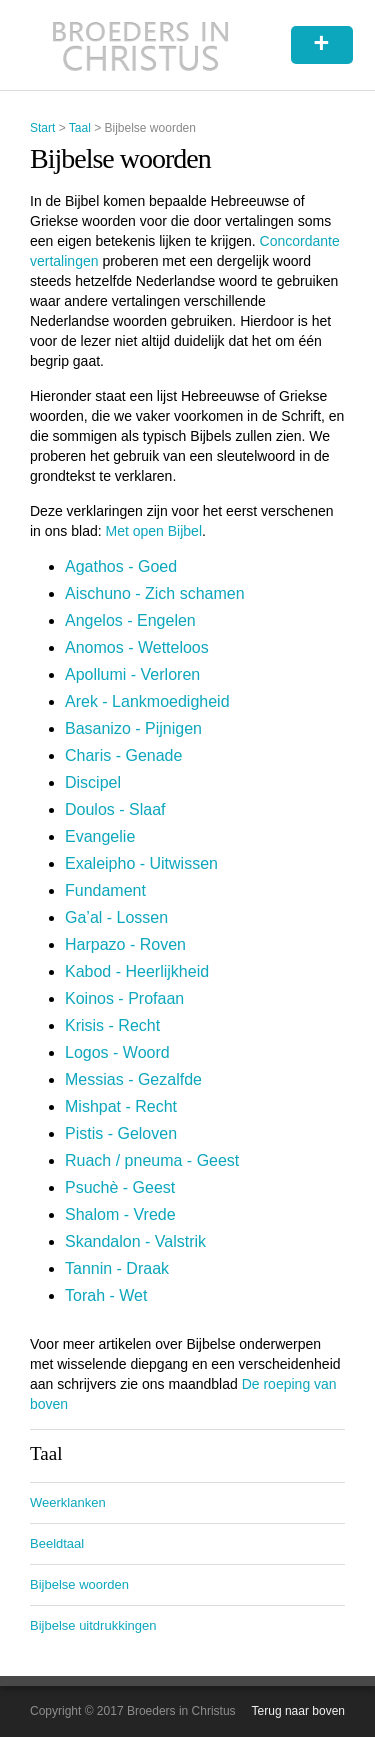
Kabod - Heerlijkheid (137, 971)
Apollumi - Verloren (132, 674)
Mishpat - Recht (121, 1106)
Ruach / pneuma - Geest (152, 1160)
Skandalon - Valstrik (135, 1241)
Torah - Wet (106, 1295)
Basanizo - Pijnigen (133, 728)
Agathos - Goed (121, 566)
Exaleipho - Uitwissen (141, 863)
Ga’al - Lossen (116, 917)
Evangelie (100, 836)
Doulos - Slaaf (115, 809)
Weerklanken (68, 1502)
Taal (80, 128)
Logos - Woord (117, 1052)
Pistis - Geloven (121, 1133)
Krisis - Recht (112, 1025)
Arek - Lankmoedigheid (147, 701)
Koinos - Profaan (124, 998)
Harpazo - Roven (125, 944)
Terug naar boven (298, 1711)
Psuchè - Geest (120, 1187)
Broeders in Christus (140, 45)
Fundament (105, 890)
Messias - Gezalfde (133, 1079)
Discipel (93, 782)
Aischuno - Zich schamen (155, 593)
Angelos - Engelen (130, 620)
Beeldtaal (57, 1543)
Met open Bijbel (154, 531)
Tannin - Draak (117, 1268)
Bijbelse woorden (79, 1584)
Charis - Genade (123, 755)
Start (42, 128)
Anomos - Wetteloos (137, 647)
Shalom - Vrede (120, 1214)
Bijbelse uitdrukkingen (93, 1625)
